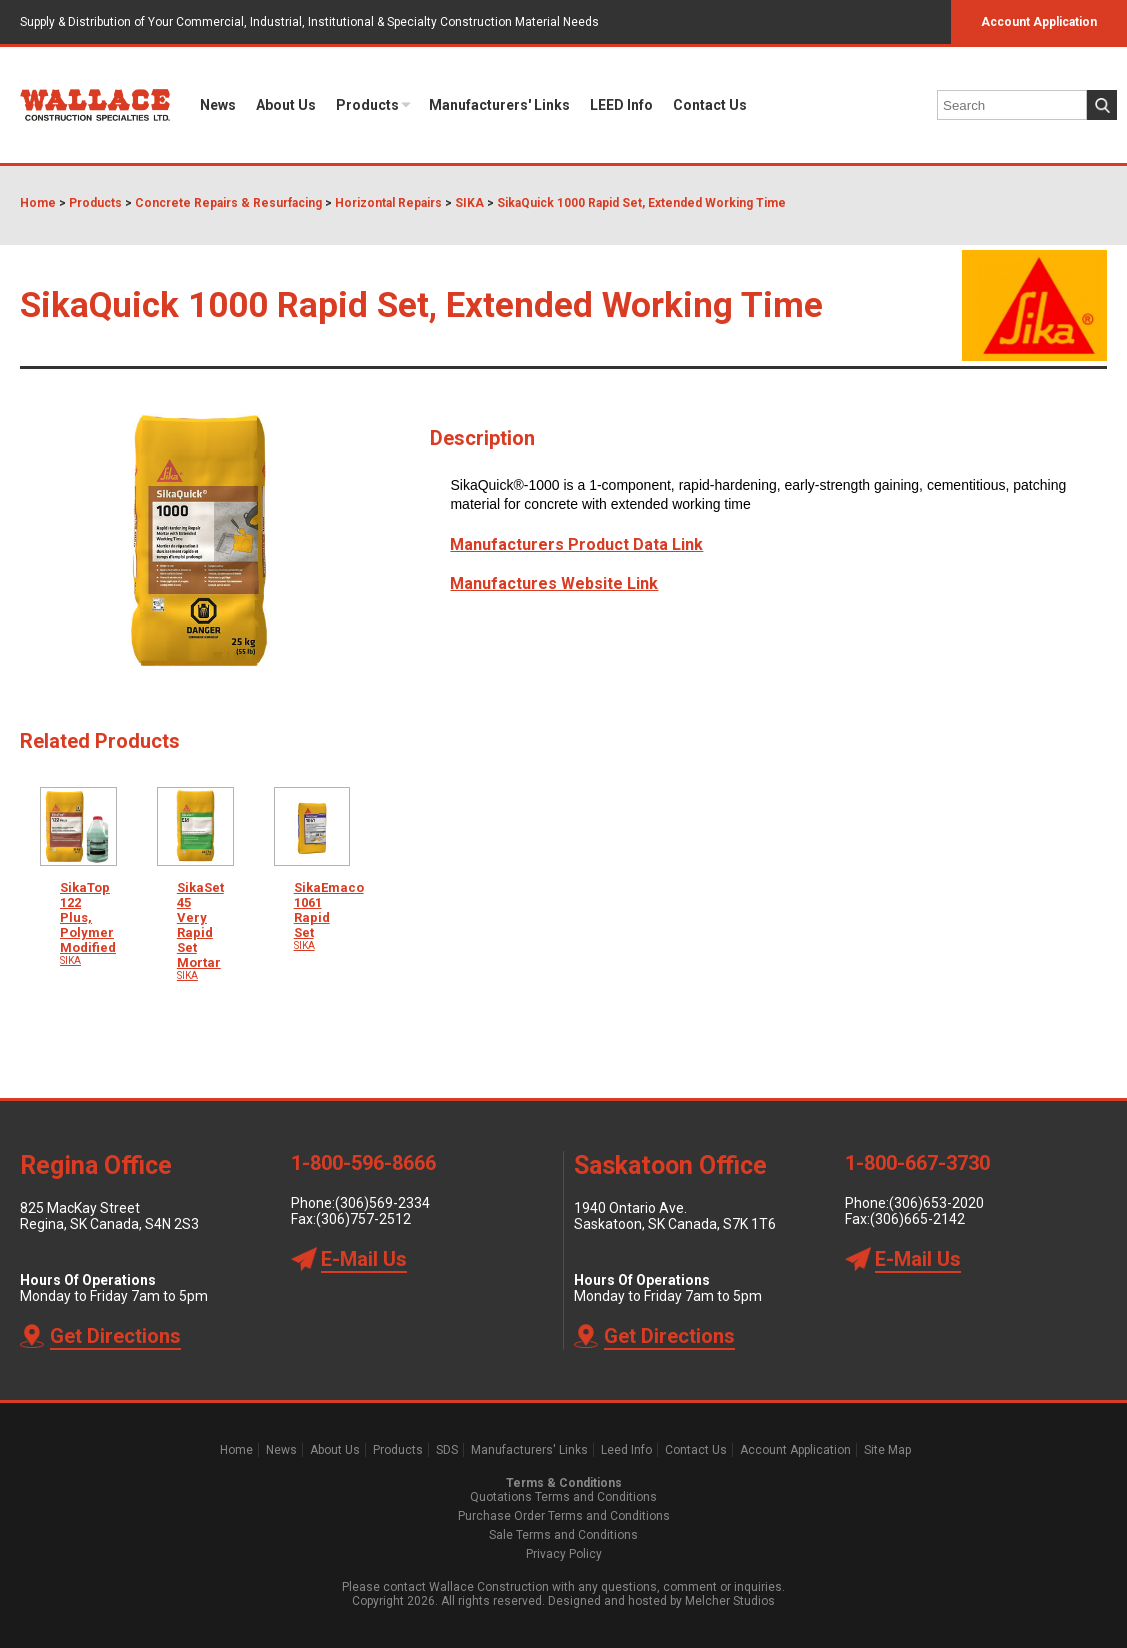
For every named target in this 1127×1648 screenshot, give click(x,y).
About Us (286, 105)
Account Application (1039, 22)
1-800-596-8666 (363, 1163)
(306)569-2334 (382, 1203)
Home (38, 203)
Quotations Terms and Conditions (563, 1497)
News (218, 105)
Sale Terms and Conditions (563, 1535)
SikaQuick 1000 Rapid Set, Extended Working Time (641, 203)
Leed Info (626, 1450)
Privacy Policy (564, 1554)
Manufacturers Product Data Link (576, 544)
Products (367, 105)
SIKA (469, 203)
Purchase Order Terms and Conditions (564, 1516)
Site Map (887, 1450)
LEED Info (621, 105)
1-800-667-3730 (917, 1163)
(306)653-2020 (936, 1203)
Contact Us (710, 105)
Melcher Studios (730, 1601)
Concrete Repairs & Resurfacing (228, 203)
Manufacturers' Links (499, 105)
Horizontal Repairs (388, 203)
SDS (447, 1450)
